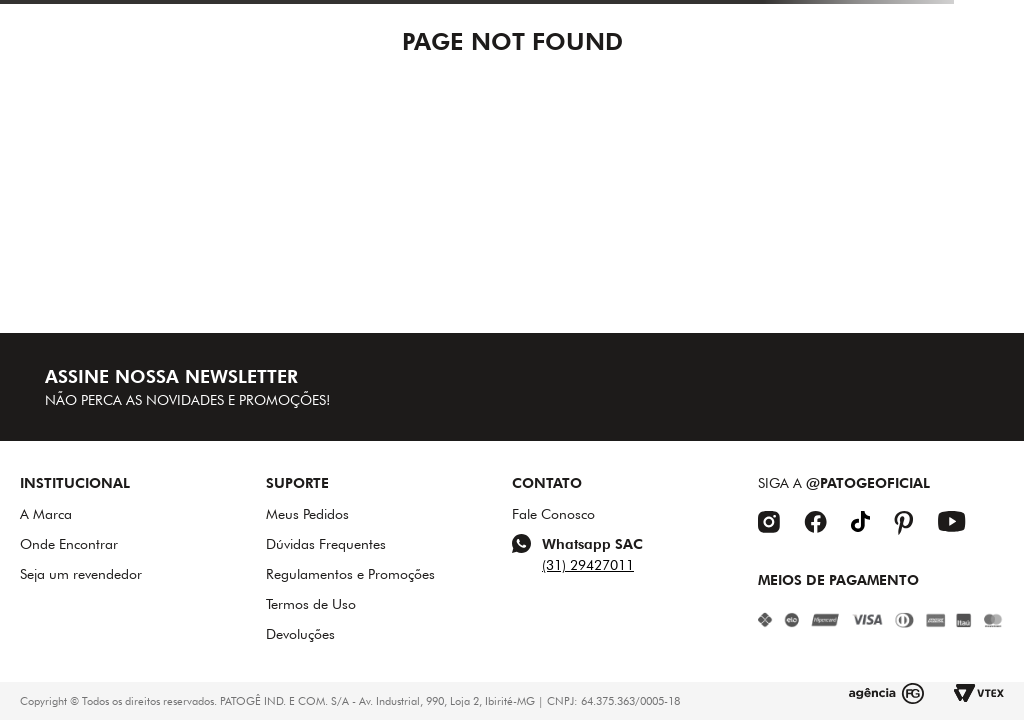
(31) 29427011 (588, 565)
